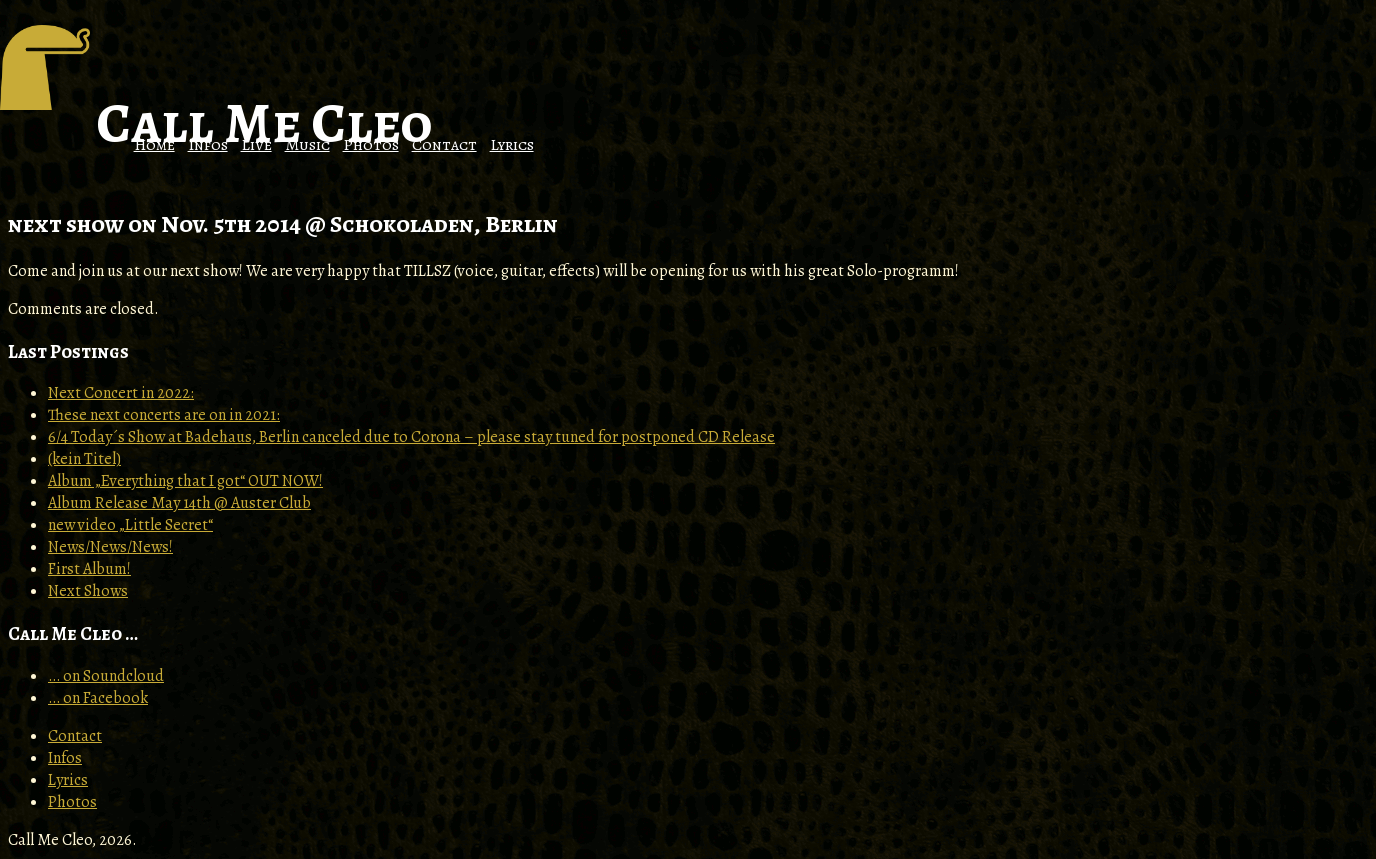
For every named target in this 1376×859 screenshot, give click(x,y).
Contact (444, 145)
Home (154, 145)
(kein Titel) (84, 459)
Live (256, 145)
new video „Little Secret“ (130, 525)
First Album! (89, 569)
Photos (371, 145)
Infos (208, 145)
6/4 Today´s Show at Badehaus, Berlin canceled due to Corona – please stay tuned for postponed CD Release (411, 437)
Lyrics (512, 145)
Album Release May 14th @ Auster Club (179, 503)
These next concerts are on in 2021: (164, 415)
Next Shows (88, 591)
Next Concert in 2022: (121, 393)
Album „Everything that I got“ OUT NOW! (185, 481)
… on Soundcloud (106, 676)
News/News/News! (110, 547)
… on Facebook (98, 698)
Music (307, 145)
